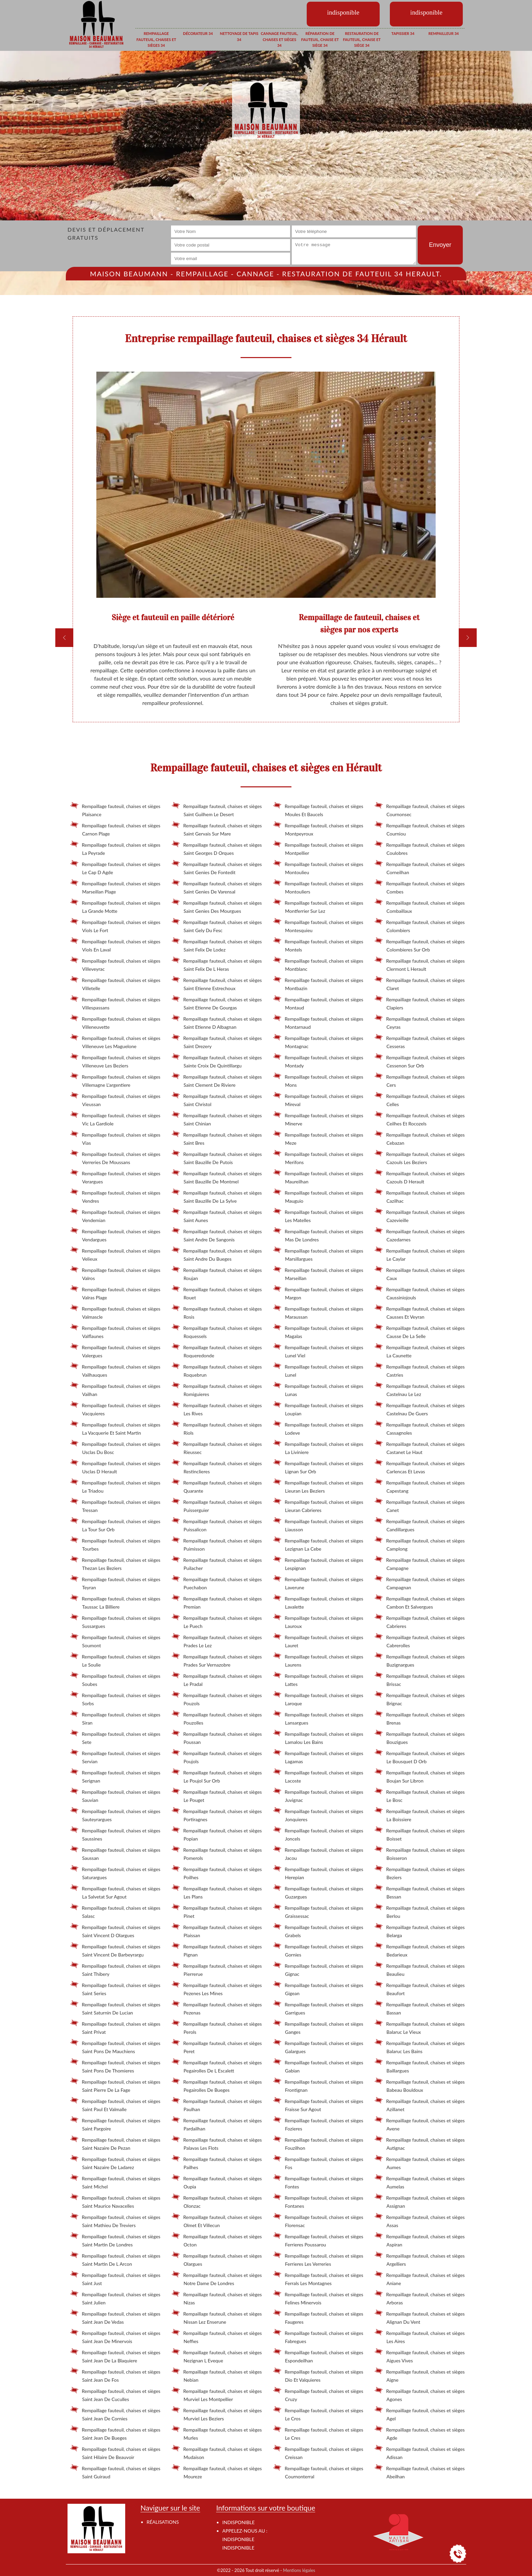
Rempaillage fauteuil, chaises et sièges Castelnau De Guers (420, 1408)
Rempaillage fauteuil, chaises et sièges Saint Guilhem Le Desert (217, 809)
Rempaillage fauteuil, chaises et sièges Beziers (420, 1872)
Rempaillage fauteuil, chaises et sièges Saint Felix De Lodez (217, 944)
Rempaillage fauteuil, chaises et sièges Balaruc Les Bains (420, 2046)
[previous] (64, 637)
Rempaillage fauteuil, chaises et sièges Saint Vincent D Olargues (115, 1930)
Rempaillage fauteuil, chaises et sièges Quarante (217, 1485)
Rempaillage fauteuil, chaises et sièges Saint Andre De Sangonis (217, 1234)
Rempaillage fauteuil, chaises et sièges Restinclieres (217, 1466)
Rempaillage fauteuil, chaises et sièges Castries (420, 1369)
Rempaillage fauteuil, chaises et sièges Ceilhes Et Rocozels (420, 1118)
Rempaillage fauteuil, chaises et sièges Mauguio (318, 1195)
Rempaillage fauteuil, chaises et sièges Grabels (318, 1930)
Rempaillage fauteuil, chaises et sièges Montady (318, 1060)
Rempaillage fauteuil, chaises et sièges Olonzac (217, 2200)
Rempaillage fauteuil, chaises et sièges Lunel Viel (318, 1350)
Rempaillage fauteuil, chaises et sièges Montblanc (318, 964)
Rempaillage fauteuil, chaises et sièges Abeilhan (420, 2471)
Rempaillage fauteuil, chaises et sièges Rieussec (217, 1447)
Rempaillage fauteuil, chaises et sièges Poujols (217, 1756)
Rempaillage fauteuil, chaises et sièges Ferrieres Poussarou (318, 2239)
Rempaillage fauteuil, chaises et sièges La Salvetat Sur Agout (115, 1891)
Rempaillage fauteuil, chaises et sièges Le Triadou (115, 1485)
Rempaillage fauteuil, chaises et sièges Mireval (318, 1099)
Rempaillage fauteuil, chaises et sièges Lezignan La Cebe (318, 1543)
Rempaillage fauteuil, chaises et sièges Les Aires (420, 2336)
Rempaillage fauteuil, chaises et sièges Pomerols (217, 1853)
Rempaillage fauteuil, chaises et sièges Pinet (217, 1911)
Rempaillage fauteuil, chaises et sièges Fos (318, 2162)
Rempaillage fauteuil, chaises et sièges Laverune (318, 1582)
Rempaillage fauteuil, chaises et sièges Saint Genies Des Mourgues (217, 906)
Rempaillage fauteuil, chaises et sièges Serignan (115, 1775)
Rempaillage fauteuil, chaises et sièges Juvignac (318, 1795)
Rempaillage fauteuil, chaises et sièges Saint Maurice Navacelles (115, 2200)
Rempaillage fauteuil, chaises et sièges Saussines (115, 1833)
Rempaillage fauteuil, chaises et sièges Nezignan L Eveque (217, 2355)
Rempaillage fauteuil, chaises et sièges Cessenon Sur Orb (420, 1060)
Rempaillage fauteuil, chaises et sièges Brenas (420, 1717)
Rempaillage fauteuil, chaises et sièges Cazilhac (420, 1195)
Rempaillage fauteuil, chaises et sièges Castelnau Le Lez (420, 1389)
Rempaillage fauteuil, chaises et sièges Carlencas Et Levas (420, 1466)
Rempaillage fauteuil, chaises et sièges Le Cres (318, 2432)
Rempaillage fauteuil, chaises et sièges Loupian (318, 1408)
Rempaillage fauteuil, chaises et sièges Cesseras (420, 1041)
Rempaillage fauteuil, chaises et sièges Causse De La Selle (420, 1331)
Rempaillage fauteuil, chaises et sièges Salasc (115, 1911)
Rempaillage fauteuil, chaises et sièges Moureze (217, 2471)
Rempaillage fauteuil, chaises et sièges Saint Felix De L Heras (217, 964)
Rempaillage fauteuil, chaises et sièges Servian (115, 1756)
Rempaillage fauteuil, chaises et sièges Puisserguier (217, 1505)
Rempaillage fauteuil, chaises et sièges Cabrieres (420, 1621)
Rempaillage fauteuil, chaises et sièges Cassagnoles (420, 1427)
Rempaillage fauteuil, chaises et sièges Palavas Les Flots (217, 2143)
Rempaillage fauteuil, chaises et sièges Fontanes (318, 2200)
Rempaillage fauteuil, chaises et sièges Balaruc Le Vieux (420, 2027)
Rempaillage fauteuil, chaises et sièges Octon (217, 2239)
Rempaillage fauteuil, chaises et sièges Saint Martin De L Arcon (115, 2258)
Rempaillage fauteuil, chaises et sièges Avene (420, 2123)
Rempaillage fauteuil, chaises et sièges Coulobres (420, 848)
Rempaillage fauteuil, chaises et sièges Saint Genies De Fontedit (217, 867)
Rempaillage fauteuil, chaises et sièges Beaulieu (420, 1969)
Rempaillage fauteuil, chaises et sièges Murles (217, 2432)
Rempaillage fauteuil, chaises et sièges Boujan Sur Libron (420, 1775)
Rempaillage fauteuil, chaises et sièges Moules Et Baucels (318, 809)
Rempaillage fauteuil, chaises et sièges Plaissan (217, 1930)
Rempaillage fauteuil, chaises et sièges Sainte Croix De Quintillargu (217, 1060)
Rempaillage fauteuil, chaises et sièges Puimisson (217, 1543)
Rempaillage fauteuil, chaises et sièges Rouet (217, 1292)
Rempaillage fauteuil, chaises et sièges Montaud (318, 1002)
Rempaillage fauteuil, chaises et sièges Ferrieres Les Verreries (318, 2258)
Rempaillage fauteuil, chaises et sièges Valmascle (115, 1311)
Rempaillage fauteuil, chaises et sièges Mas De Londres (318, 1234)
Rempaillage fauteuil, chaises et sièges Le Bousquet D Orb (420, 1756)
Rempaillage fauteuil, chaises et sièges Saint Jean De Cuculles (115, 2394)
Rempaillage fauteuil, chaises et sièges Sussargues (115, 1621)
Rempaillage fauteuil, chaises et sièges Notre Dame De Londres (217, 2278)
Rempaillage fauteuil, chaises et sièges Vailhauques (115, 1369)
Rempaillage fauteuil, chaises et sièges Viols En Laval (115, 944)
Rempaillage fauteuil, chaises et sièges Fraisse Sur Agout (318, 2104)
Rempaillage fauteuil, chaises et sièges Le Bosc (420, 1795)
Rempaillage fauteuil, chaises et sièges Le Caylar (420, 1253)
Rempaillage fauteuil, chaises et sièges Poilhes (217, 1872)
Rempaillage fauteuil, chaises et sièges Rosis (217, 1311)
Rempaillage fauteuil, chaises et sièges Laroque (318, 1698)
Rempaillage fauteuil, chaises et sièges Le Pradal (217, 1679)
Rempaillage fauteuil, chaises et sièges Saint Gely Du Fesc (217, 925)
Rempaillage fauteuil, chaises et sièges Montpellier (318, 848)
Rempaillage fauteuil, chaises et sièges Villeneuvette (115, 1022)
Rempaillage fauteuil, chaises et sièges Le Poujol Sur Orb (217, 1775)
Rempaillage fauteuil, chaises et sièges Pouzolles (217, 1717)
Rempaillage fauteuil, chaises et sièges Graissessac (318, 1911)
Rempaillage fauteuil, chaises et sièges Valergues (115, 1350)
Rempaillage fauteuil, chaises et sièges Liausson (318, 1524)
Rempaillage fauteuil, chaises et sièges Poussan (217, 1737)
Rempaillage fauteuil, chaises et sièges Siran (115, 1717)
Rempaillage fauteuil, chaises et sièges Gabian (318, 2065)
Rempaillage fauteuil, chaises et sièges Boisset (420, 1833)
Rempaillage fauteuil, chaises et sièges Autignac (420, 2143)
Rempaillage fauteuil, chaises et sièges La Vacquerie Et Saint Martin (115, 1427)
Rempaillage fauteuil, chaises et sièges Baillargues (420, 2065)
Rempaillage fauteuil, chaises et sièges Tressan (115, 1505)
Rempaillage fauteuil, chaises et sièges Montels (318, 944)
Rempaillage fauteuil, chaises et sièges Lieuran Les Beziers (318, 1485)
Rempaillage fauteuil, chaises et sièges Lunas (318, 1389)
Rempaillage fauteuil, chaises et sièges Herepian (318, 1872)
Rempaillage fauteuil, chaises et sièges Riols (217, 1427)
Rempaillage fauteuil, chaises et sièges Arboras (420, 2297)
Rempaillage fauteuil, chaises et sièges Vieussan (115, 1099)
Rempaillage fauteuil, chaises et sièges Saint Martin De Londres (115, 2239)
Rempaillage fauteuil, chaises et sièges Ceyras (420, 1022)
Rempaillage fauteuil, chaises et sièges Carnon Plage (115, 828)
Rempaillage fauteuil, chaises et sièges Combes (420, 886)
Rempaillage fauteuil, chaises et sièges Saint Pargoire (115, 2123)
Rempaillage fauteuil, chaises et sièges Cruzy (318, 2394)
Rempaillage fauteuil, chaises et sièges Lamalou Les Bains (318, 1737)
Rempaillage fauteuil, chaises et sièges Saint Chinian (217, 1118)
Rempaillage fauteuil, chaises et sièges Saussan (115, 1853)
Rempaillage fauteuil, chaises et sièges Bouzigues (420, 1737)
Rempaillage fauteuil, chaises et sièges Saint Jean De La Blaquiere (115, 2355)
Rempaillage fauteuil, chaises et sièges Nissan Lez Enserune (217, 2316)
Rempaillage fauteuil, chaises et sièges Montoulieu (318, 867)
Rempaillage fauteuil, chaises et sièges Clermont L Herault (420, 964)
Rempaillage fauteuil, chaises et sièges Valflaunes (115, 1331)
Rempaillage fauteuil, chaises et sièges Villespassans (115, 1002)
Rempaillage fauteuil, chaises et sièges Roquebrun (217, 1369)
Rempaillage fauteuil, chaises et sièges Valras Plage (115, 1292)
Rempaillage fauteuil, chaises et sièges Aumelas (420, 2181)
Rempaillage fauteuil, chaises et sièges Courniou (420, 828)
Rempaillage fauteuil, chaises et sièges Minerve (318, 1118)
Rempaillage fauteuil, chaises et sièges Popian (217, 1833)
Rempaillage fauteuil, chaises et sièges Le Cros (318, 2413)
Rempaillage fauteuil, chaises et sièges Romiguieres (217, 1389)
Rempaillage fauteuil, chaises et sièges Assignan (420, 2200)
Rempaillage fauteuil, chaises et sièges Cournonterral (318, 2471)
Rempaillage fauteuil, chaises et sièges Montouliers (318, 886)
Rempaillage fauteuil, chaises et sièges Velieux (115, 1253)
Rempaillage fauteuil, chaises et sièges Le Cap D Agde (115, 867)
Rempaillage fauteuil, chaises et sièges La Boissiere (420, 1814)
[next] (468, 637)
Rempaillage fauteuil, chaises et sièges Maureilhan (318, 1176)
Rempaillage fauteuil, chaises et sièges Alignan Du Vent (420, 2316)
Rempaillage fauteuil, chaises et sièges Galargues (318, 2046)
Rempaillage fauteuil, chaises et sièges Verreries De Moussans (115, 1157)
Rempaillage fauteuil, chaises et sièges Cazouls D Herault (420, 1176)
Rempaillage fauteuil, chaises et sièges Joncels (318, 1833)
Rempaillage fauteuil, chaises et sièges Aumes (420, 2162)
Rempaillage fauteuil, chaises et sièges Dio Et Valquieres (318, 2374)
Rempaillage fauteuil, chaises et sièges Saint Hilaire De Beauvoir (115, 2452)
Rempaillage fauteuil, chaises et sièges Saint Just (115, 2278)
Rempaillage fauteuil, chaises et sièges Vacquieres (115, 1408)
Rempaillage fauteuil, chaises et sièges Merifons (318, 1157)
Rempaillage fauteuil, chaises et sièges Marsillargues (318, 1253)
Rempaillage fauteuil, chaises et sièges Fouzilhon (318, 2143)
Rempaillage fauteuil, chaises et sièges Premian (217, 1601)
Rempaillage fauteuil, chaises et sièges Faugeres (318, 2316)
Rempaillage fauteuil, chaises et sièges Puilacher (217, 1563)
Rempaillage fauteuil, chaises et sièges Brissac (420, 1679)
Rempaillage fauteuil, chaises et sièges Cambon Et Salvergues (420, 1601)
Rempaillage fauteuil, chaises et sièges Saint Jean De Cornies (115, 2413)
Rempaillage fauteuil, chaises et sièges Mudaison (217, 2452)
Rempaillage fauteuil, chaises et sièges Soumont (115, 1640)
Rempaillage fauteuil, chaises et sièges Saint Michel (115, 2181)
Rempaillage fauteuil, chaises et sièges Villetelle (115, 983)
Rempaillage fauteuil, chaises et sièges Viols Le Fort (115, 925)
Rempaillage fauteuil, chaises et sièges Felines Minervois (318, 2297)
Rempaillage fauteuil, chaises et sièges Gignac (318, 1969)
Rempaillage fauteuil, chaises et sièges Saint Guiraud (115, 2471)
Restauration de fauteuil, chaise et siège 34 (362, 39)
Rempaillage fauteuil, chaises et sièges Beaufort (420, 1988)
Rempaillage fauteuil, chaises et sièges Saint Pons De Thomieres (115, 2065)
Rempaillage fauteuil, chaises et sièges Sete (115, 1737)
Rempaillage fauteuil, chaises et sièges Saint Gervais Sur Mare (217, 828)
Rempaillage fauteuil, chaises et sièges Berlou (420, 1911)
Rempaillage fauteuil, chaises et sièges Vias (115, 1137)
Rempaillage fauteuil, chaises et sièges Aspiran (420, 2239)
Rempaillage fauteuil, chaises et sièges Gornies (318, 1949)
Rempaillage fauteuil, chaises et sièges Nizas (217, 2297)
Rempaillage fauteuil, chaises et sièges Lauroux (318, 1621)
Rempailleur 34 (444, 33)
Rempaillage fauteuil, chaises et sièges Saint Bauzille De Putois (217, 1157)
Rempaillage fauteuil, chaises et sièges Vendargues (115, 1234)
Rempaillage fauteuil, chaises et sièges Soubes (115, 1679)
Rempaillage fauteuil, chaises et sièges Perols (217, 2027)
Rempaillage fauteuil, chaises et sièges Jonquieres (318, 1814)
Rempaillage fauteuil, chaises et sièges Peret (217, 2046)
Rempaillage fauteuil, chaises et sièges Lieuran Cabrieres (318, 1505)
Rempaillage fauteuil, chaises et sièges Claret (420, 983)
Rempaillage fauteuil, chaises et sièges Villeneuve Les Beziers (115, 1060)
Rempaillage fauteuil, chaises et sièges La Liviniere (318, 1447)
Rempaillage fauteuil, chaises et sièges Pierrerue (217, 1969)
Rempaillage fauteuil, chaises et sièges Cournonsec (420, 809)
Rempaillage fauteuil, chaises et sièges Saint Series (115, 1988)
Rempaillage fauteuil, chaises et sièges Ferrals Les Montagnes (318, 2278)
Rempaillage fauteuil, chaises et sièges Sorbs (115, 1698)
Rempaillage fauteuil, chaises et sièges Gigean (318, 1988)
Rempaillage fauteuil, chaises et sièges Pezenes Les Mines (217, 1988)
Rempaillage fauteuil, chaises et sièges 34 (156, 39)
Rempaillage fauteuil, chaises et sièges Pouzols (217, 1698)
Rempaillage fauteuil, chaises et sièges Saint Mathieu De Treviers (115, 2220)
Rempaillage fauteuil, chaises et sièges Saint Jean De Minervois (115, 2336)
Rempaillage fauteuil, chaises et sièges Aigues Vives (420, 2355)
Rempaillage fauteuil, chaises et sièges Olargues (217, 2258)
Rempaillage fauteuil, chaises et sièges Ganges (318, 2027)
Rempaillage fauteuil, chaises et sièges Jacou (318, 1853)
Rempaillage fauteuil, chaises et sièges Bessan (420, 1891)
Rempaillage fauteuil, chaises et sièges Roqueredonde (217, 1350)
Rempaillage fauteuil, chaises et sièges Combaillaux (420, 906)
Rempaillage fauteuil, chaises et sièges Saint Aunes (217, 1215)
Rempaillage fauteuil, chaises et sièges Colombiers (420, 925)
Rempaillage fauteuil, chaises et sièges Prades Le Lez (217, 1640)
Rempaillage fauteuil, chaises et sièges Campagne (420, 1563)
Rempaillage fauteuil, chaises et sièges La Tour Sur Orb (115, 1524)
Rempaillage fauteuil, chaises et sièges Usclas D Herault (115, 1466)
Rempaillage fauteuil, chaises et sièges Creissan (318, 2452)
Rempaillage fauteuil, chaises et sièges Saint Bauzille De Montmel (217, 1176)
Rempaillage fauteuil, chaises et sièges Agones (420, 2394)
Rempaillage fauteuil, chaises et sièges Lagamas (318, 1756)
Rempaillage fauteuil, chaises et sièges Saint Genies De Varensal (217, 886)
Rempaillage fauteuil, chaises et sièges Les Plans (217, 1891)
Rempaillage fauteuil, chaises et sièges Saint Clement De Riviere (217, 1079)
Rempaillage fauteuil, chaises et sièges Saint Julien (115, 2297)
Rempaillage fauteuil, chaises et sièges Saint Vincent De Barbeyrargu (115, 1949)
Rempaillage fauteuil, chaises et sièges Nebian (217, 2374)
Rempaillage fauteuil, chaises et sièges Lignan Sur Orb (318, 1466)
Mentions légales (299, 2570)
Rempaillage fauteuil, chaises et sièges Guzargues (318, 1891)
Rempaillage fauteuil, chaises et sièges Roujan (217, 1273)
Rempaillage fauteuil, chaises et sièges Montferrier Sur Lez (318, 906)
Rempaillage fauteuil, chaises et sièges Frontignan (318, 2085)
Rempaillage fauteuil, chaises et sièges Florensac (318, 2220)
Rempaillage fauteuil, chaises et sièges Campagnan (420, 1582)
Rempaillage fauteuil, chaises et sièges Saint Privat (115, 2027)
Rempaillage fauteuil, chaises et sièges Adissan (420, 2452)
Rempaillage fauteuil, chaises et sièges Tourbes (115, 1543)
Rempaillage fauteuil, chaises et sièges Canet (420, 1505)
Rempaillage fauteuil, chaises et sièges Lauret (318, 1640)
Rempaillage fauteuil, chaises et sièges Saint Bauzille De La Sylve (217, 1195)
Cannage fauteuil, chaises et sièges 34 (279, 39)
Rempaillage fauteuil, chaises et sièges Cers (420, 1079)
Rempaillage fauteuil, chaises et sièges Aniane (420, 2278)
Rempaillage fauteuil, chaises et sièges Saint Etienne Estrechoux (217, 983)
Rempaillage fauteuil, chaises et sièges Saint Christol (217, 1099)
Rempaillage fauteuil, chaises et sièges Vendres (115, 1195)
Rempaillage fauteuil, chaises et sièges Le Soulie (115, 1659)
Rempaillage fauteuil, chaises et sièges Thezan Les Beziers (115, 1563)
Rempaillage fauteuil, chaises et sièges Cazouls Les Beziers (420, 1157)
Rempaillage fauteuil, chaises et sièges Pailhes (217, 2162)
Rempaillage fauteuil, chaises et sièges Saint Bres (217, 1137)
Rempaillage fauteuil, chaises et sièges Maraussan (318, 1311)
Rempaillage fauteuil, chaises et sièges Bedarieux (420, 1949)
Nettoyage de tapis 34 (239, 36)
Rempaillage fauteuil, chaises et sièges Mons (318, 1079)
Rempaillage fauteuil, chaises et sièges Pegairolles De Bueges (217, 2085)
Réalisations (163, 2522)
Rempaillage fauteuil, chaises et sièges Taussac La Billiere (115, 1601)
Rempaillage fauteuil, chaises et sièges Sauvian (115, 1795)
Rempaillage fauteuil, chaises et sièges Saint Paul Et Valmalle (115, 2104)
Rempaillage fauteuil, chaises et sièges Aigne (420, 2374)
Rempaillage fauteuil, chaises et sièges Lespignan (318, 1563)
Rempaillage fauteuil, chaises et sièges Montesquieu (318, 925)
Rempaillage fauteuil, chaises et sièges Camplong (420, 1543)
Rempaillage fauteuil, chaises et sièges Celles (420, 1099)
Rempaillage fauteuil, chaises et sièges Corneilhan (420, 867)
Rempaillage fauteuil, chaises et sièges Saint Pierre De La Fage (115, 2085)
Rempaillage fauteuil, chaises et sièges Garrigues (318, 2007)
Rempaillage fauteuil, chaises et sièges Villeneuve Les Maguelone (115, 1041)
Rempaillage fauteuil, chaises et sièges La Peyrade (115, 848)
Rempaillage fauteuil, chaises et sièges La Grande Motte (115, 906)
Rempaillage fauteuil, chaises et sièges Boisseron (420, 1853)
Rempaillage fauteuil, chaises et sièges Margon (318, 1292)
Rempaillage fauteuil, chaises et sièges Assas (420, 2220)
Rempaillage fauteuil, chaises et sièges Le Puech (217, 1621)
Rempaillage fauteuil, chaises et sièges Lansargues (318, 1717)
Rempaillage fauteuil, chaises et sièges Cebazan (420, 1137)
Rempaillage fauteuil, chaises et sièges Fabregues (318, 2336)
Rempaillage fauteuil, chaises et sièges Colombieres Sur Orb (420, 944)
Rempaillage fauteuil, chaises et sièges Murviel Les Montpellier (217, 2394)
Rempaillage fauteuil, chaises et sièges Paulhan (217, 2104)
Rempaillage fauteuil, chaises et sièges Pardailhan (217, 2123)
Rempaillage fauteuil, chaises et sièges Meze (318, 1137)
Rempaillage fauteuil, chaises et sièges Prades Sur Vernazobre (217, 1659)
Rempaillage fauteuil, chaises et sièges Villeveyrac (115, 964)
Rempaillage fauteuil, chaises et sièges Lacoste (318, 1775)
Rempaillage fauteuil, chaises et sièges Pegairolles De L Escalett (217, 2065)
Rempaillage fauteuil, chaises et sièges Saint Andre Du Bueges (217, 1253)
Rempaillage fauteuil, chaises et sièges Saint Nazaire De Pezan (115, 2143)
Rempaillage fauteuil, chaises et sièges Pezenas (217, 2007)
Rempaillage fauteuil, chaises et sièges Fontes (318, 2181)
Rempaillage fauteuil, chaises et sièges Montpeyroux (318, 828)
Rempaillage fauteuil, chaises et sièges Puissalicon (217, 1524)
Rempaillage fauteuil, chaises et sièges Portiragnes (217, 1814)
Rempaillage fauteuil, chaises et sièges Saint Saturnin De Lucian (115, 2007)
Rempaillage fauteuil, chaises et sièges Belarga (420, 1930)
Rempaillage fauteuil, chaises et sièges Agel (420, 2413)
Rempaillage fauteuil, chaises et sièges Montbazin (318, 983)
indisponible (238, 2539)
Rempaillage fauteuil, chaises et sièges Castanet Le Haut (420, 1447)
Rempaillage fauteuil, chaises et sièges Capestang (420, 1485)
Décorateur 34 (198, 33)
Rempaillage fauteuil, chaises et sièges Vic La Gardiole (115, 1118)
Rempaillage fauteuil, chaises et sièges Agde (420, 2432)
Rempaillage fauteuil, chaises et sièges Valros (115, 1273)
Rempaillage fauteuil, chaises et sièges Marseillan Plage (115, 886)
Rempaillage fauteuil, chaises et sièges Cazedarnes (420, 1234)
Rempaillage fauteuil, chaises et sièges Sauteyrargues (115, 1814)
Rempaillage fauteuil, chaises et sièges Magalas (318, 1331)
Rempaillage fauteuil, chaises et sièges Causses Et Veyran (420, 1311)
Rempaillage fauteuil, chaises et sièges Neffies (217, 2336)
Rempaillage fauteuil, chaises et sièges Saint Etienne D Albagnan (217, 1022)
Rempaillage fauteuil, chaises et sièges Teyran (115, 1582)
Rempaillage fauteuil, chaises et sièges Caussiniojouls (420, 1292)
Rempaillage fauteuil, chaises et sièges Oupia (217, 2181)
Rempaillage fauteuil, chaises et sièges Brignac (420, 1698)
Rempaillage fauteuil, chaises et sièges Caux (420, 1273)
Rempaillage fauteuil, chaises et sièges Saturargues (115, 1872)
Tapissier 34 (403, 33)
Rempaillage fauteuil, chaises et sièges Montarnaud (318, 1022)
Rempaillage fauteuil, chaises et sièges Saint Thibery (115, 1969)
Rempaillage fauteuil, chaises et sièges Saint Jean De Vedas (115, 2316)
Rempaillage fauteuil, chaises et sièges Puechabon (217, 1582)
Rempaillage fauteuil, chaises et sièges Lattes (318, 1679)
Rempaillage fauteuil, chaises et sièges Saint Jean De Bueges (115, 2432)
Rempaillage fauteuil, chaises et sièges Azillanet (420, 2104)
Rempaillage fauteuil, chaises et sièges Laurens (318, 1659)
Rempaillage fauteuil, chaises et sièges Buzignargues (420, 1659)
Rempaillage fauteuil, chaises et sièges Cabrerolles (420, 1640)
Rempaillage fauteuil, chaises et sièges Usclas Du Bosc (115, 1447)
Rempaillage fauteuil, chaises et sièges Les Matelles (318, 1215)
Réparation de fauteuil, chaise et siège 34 (320, 39)
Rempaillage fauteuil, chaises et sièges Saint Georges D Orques (217, 848)
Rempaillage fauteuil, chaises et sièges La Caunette (420, 1350)
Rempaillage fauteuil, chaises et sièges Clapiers (420, 1002)
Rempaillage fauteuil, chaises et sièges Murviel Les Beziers (217, 2413)
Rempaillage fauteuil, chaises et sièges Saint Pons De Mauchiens (115, 2046)
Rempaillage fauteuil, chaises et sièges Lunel (318, 1369)
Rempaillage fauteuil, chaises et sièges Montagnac (318, 1041)
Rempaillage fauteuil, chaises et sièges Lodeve (318, 1427)
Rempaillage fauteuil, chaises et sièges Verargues (115, 1176)
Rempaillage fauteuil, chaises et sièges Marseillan (318, 1273)
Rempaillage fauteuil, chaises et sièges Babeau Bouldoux (420, 2085)
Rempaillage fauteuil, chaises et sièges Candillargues (420, 1524)
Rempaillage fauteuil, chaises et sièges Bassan (420, 2007)
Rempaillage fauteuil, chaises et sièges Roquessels (217, 1331)
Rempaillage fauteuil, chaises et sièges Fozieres (318, 2123)
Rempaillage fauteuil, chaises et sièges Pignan (217, 1949)
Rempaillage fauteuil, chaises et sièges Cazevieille (420, 1215)
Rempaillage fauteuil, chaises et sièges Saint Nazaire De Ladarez (115, 2162)
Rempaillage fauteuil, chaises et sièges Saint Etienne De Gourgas (217, 1002)
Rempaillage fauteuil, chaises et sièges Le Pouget (217, 1795)
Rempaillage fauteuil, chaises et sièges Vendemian (115, 1215)
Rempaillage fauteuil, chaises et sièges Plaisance (115, 809)
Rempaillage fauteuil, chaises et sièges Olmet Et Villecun (217, 2220)
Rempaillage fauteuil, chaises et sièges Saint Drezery (217, 1041)
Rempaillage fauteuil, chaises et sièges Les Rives (217, 1408)
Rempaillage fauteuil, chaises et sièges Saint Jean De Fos (115, 2374)
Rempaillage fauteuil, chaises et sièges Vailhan (115, 1389)
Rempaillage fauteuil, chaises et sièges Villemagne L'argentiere (115, 1079)
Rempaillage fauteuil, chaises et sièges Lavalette (318, 1601)
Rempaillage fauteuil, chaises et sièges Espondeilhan (318, 2355)
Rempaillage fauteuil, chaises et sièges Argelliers (420, 2258)
